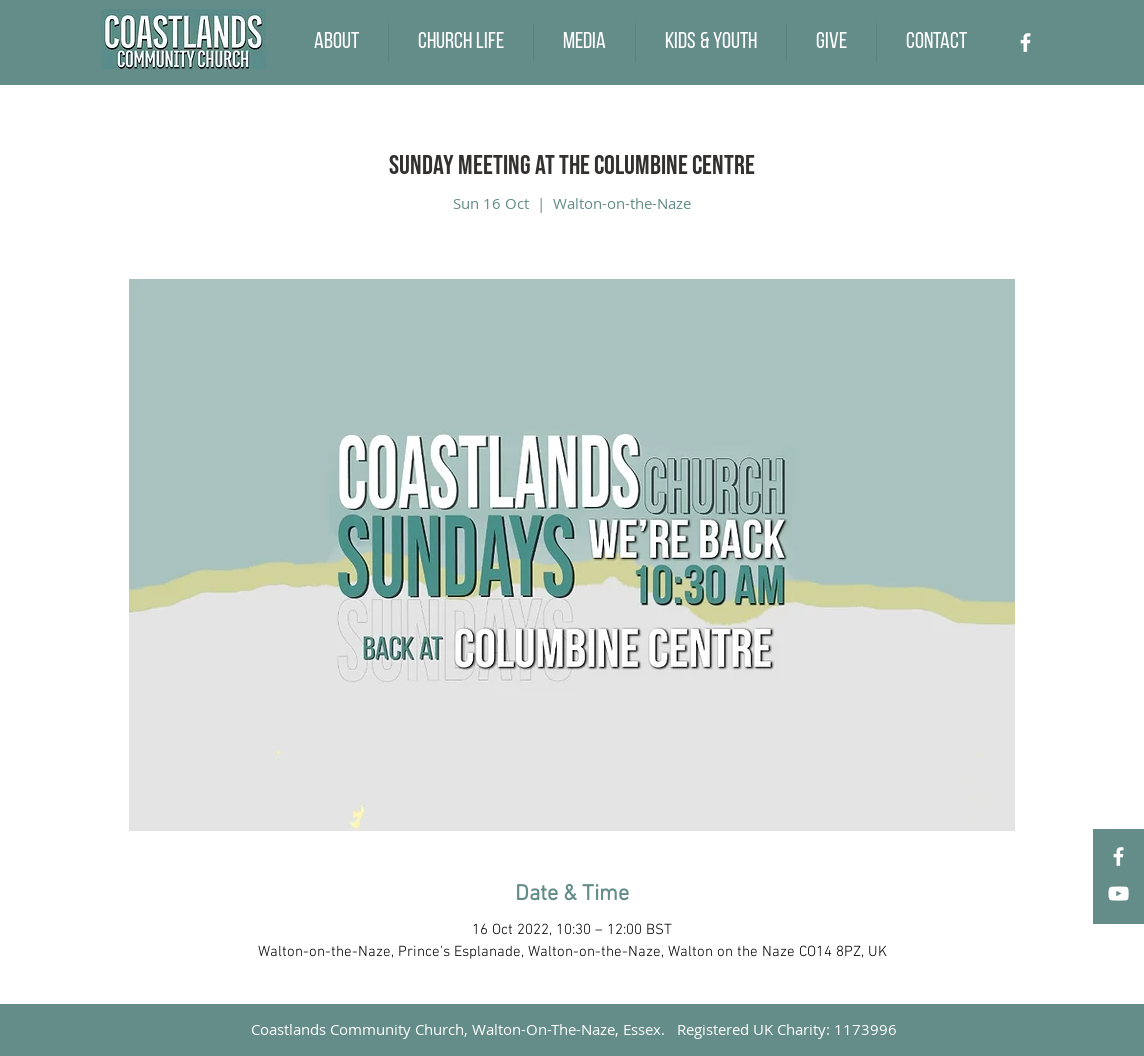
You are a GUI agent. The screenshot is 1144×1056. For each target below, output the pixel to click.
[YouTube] (1118, 893)
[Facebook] (1025, 42)
